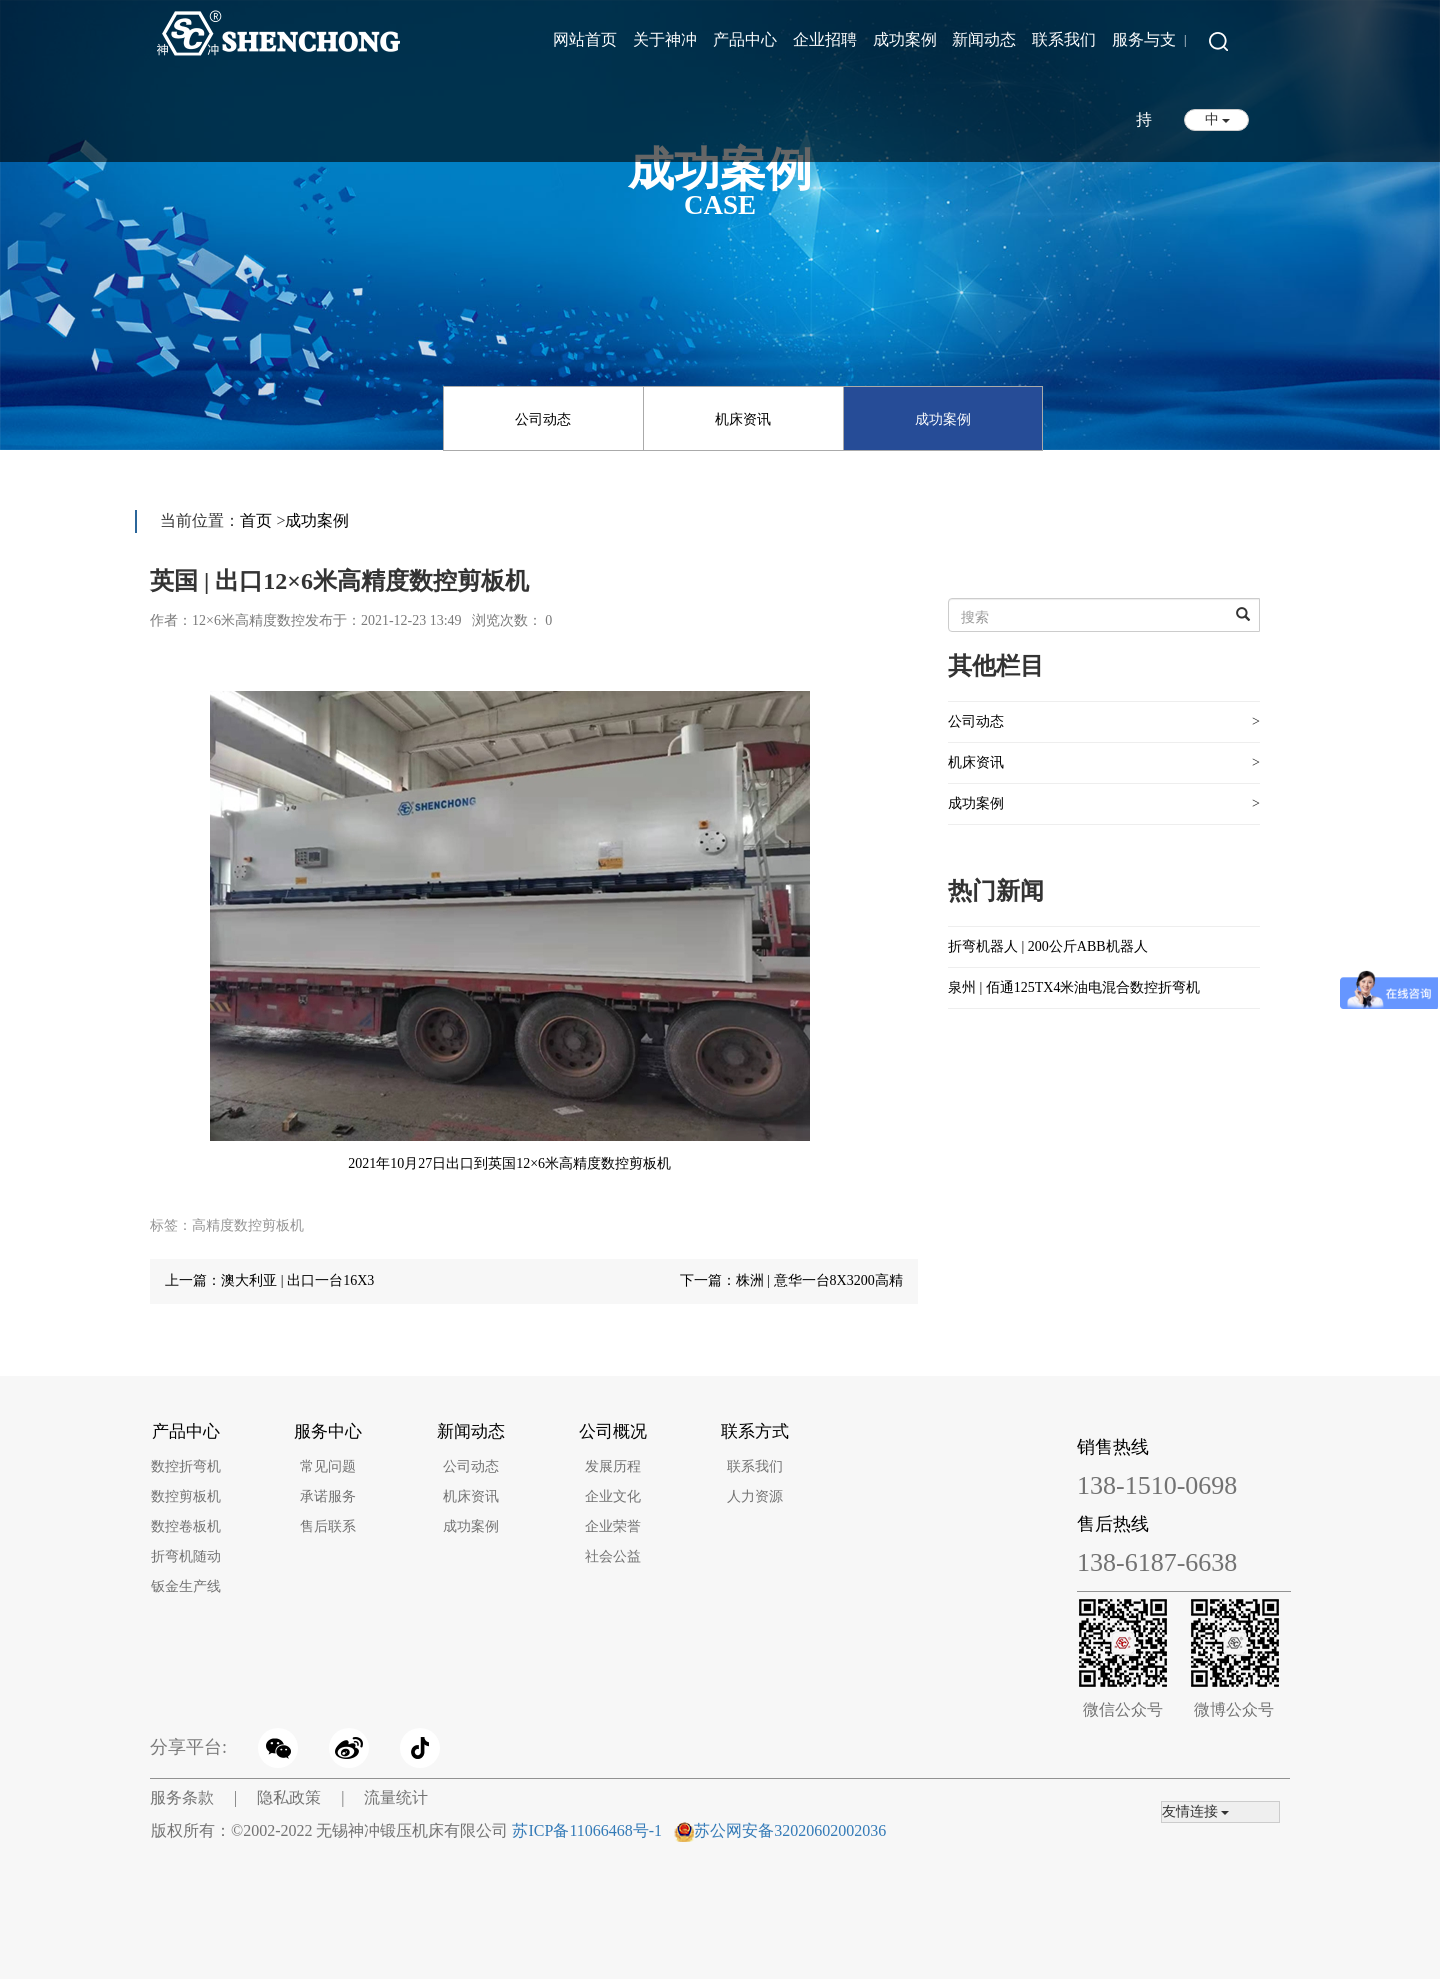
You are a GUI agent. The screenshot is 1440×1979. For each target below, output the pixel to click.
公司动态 (543, 419)
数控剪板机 (186, 1496)
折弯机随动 (186, 1556)
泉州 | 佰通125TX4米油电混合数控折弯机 (1074, 987)
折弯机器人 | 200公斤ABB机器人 (1048, 946)
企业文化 (613, 1496)
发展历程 (613, 1466)
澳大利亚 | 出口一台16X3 (297, 1280)
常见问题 (328, 1466)
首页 (256, 520)
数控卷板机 (186, 1526)
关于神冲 (665, 39)
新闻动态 (984, 39)
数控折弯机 (186, 1466)
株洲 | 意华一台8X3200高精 (819, 1280)
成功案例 (905, 39)
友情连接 (1196, 1811)
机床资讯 (743, 419)
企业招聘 (825, 39)
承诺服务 (328, 1496)
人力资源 (755, 1496)
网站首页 (585, 39)
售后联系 (328, 1526)
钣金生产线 (186, 1586)
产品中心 (745, 39)
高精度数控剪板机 (248, 1225)
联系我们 (1064, 39)
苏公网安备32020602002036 (790, 1830)
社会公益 (613, 1556)
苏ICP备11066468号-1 (587, 1830)
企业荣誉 (613, 1526)
